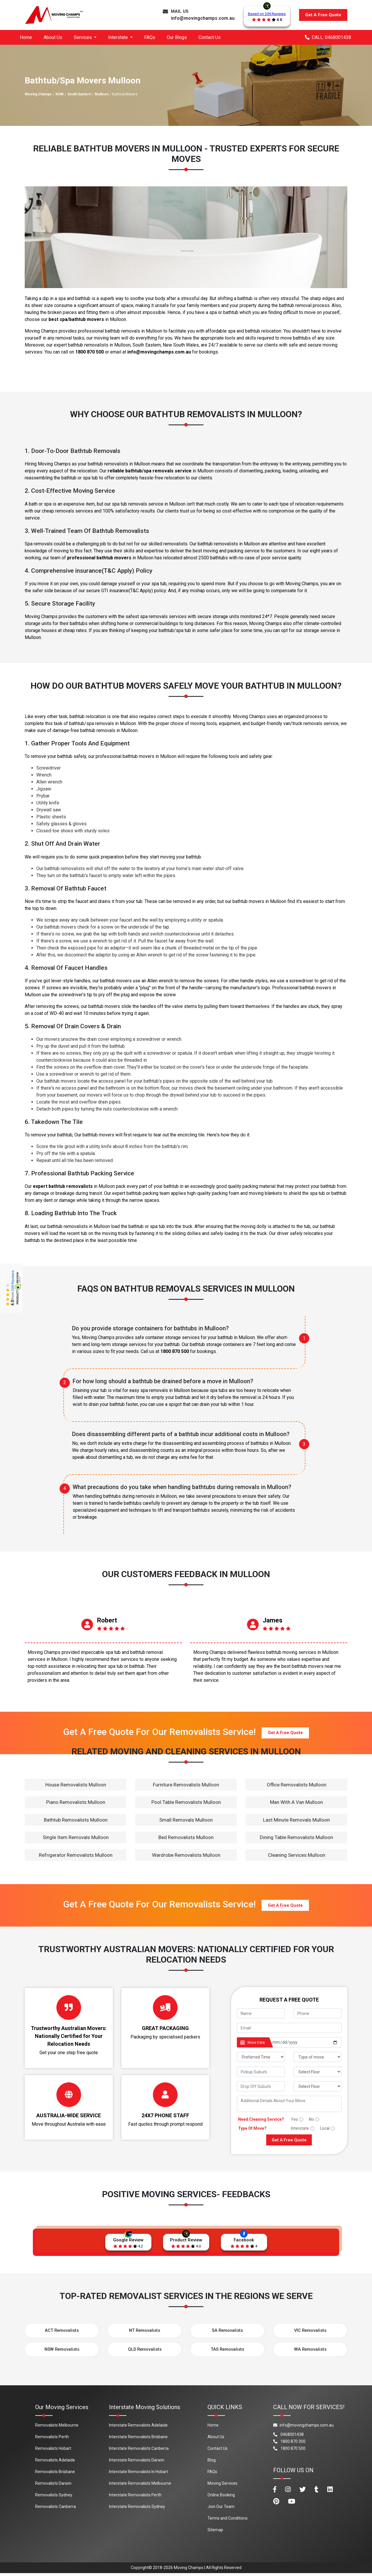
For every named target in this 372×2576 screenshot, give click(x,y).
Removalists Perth (52, 2439)
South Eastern (79, 94)
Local (325, 2128)
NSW (60, 94)
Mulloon (101, 94)
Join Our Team (221, 2509)
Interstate (300, 2128)
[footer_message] (289, 2104)
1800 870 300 (289, 2444)
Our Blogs (177, 37)
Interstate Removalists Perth (135, 2497)
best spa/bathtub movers (76, 319)
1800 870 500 (89, 352)
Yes (294, 2119)
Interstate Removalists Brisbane (138, 2439)
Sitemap (215, 2532)
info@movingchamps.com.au (203, 18)
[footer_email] (289, 2028)
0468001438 (288, 2437)
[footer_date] (305, 2042)
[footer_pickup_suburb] (261, 2072)
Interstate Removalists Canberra (139, 2451)
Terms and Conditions (228, 2520)
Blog (212, 2462)
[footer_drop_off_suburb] (261, 2086)
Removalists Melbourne (56, 2427)
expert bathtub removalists (63, 1186)
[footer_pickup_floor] (317, 2072)
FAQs (149, 37)
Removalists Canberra (55, 2509)
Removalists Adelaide (55, 2462)
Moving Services (222, 2486)
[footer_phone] (317, 2013)
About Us (53, 37)
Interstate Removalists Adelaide (138, 2427)
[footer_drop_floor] (317, 2086)
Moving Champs (38, 94)
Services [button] (83, 37)
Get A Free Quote (323, 14)
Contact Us (209, 37)
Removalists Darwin (53, 2486)
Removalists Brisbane (55, 2474)
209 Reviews (12, 1280)
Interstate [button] (118, 37)
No (311, 2119)
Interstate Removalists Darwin (136, 2462)
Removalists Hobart (53, 2451)
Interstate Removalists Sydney (137, 2509)
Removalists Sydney (53, 2497)
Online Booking (221, 2497)
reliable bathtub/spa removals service (150, 471)
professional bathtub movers (99, 557)
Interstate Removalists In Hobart (138, 2474)
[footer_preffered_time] (261, 2057)
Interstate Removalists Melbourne (140, 2486)
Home (26, 37)
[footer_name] (261, 2013)
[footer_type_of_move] (317, 2057)
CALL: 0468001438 (328, 37)
